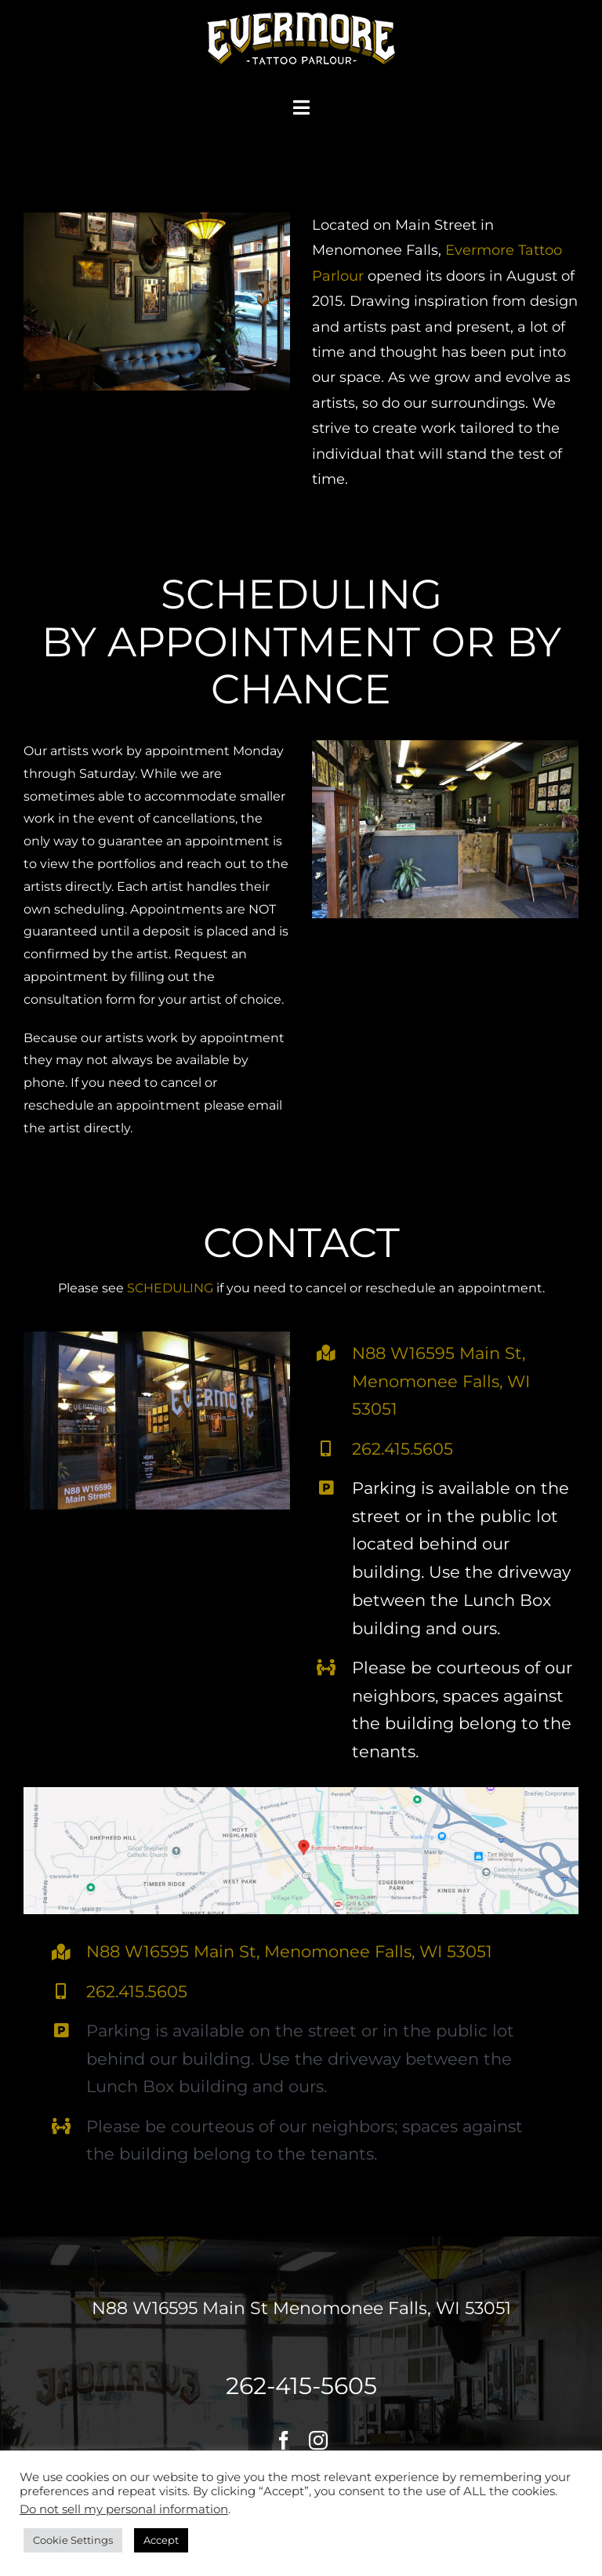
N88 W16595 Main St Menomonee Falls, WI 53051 (301, 2308)
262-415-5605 (301, 2385)
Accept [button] (161, 2540)
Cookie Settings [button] (73, 2540)
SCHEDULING (170, 1288)
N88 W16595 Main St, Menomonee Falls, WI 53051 (441, 1381)
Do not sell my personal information (124, 2509)
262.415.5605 (402, 1449)
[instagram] (318, 2440)
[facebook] (283, 2440)
